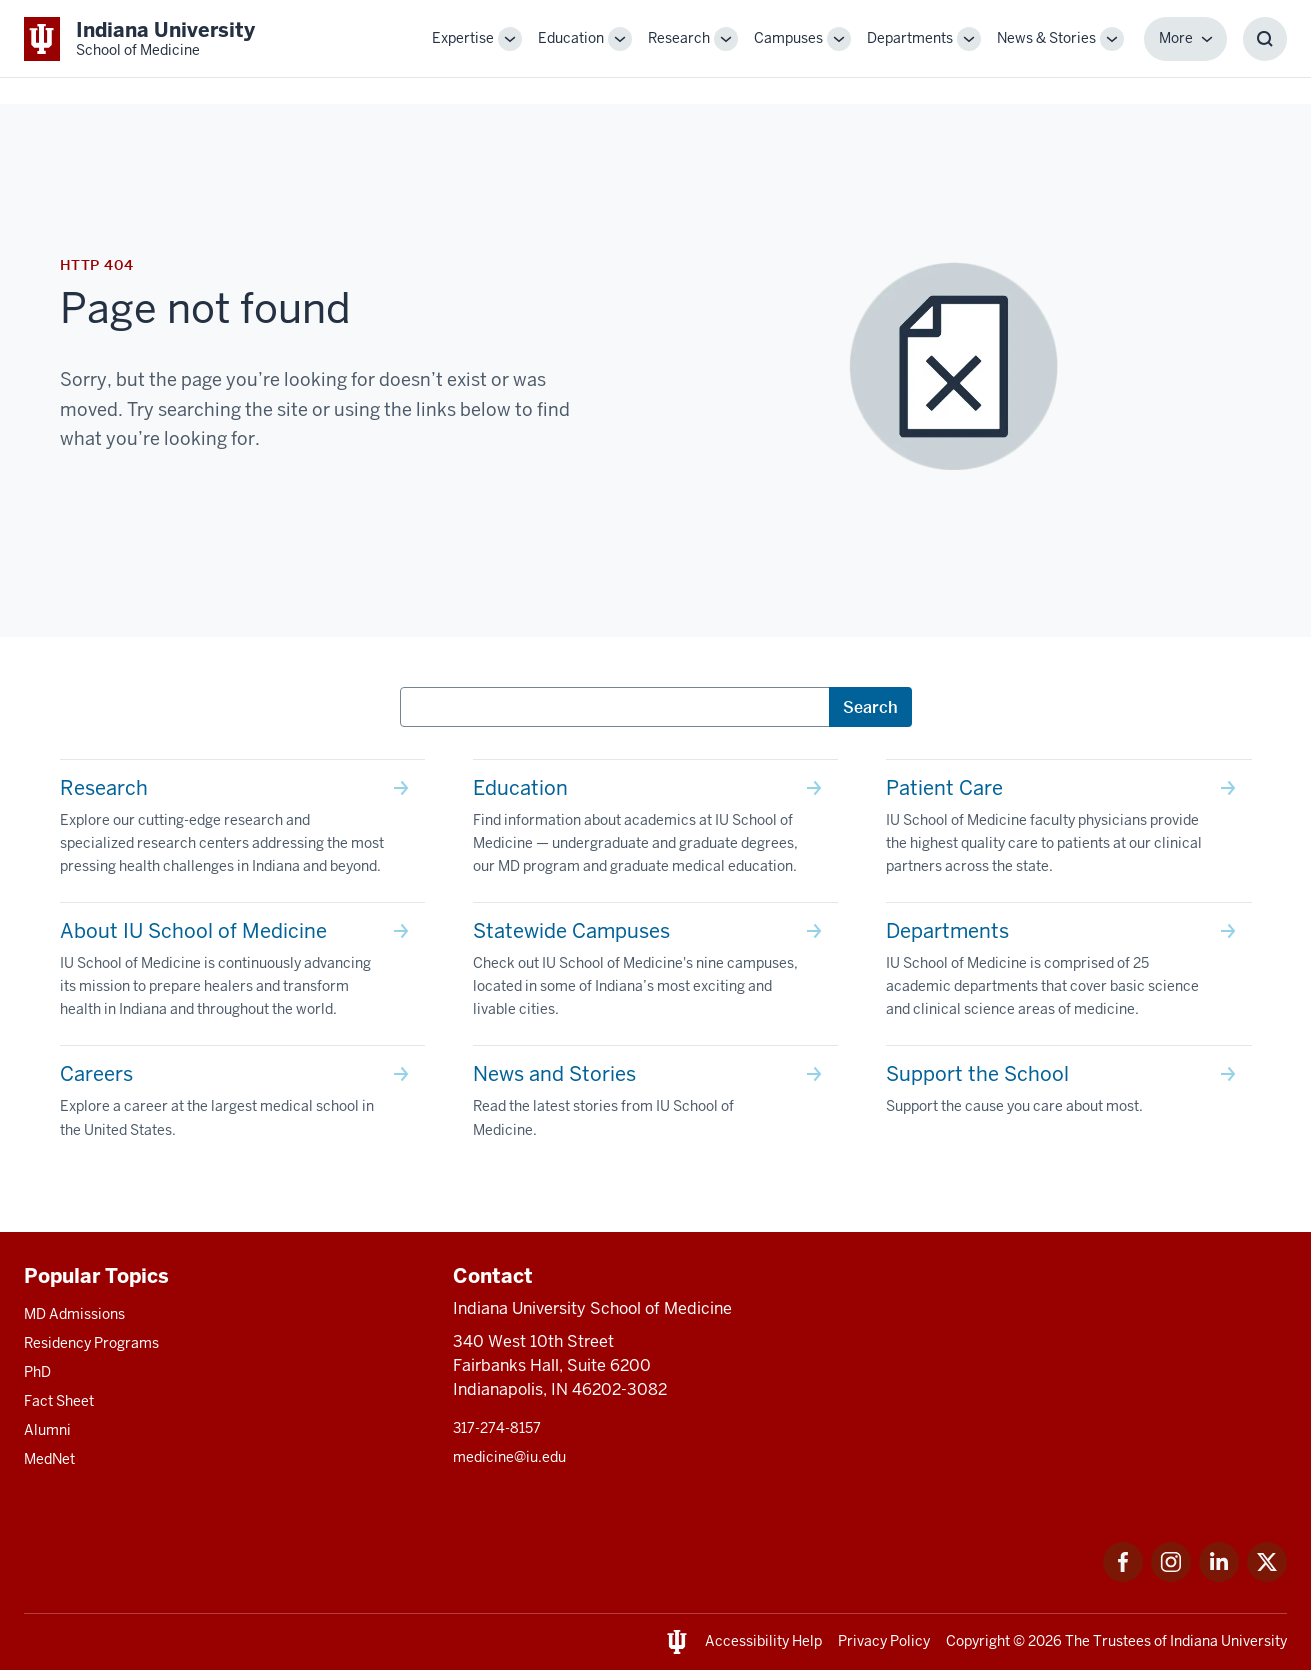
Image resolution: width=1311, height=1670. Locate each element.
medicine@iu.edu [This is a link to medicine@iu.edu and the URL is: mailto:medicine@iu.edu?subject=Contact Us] (509, 1457)
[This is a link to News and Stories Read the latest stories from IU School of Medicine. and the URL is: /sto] (655, 1105)
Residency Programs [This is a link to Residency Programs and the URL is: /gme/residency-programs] (91, 1343)
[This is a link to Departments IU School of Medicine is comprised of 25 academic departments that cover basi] (1068, 974)
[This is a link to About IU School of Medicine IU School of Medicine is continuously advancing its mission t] (242, 974)
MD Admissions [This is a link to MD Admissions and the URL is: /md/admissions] (74, 1314)
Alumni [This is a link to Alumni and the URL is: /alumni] (47, 1430)
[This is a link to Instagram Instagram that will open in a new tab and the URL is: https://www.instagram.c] (1171, 1576)
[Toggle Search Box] (1265, 39)
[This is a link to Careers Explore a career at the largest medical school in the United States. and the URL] (242, 1105)
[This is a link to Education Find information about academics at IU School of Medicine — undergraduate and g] (655, 831)
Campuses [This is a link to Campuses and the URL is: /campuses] (788, 38)
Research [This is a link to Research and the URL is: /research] (679, 38)
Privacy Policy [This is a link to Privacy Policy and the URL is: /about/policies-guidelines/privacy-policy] (884, 1641)
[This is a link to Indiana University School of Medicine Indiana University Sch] (139, 38)
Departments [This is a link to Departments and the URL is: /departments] (910, 38)
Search (870, 707)
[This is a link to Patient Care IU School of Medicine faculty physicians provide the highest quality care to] (1068, 831)
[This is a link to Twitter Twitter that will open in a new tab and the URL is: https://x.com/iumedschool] (1267, 1576)
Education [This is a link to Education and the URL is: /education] (571, 38)
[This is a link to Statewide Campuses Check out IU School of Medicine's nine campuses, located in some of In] (655, 974)
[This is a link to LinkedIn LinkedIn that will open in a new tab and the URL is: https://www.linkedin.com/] (1219, 1576)
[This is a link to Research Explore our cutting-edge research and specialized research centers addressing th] (242, 831)
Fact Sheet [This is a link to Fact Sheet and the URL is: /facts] (59, 1401)
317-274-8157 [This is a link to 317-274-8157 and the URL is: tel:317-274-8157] (497, 1428)
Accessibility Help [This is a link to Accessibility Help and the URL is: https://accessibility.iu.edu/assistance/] (763, 1641)
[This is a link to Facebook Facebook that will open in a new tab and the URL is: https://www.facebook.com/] (1123, 1576)
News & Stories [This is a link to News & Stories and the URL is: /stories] (1046, 38)
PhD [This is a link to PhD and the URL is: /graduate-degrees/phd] (37, 1372)
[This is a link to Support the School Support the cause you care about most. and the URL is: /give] (1068, 1094)
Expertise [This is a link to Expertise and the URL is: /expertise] (463, 38)
